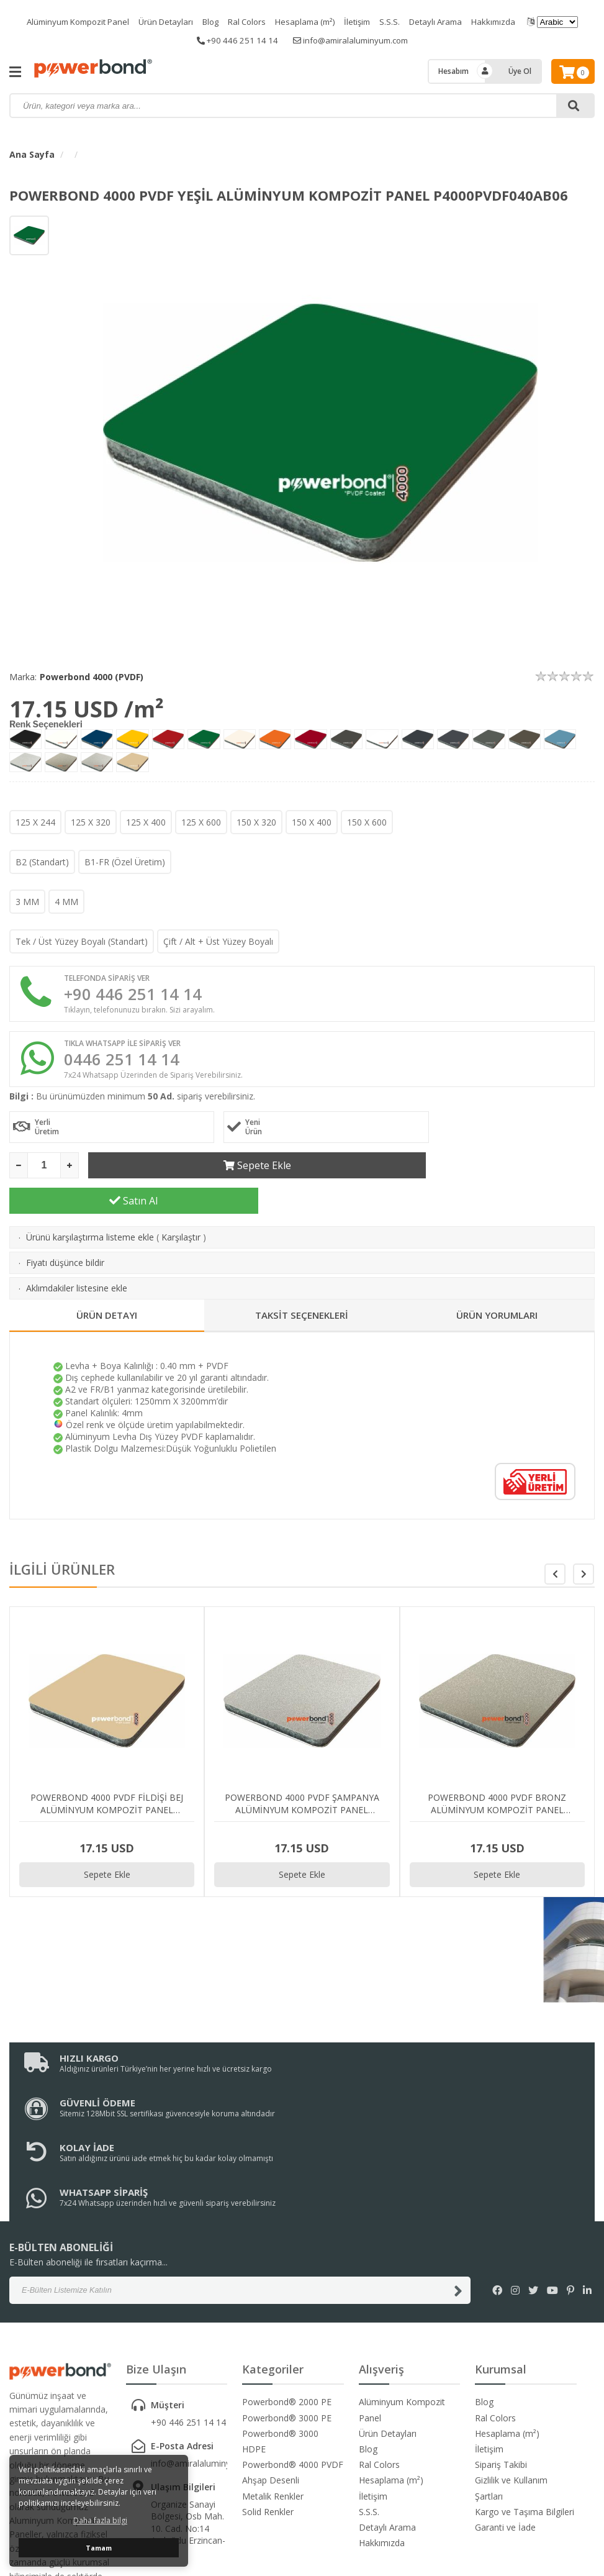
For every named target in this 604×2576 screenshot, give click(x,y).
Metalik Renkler (273, 2380)
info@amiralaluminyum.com (353, 40)
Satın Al (470, 1174)
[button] (583, 1547)
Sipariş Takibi (501, 2348)
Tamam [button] (99, 2547)
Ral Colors (247, 21)
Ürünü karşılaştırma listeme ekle (90, 1210)
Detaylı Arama (447, 21)
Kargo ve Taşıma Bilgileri (524, 2395)
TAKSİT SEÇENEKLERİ (302, 1288)
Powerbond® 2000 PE (286, 2286)
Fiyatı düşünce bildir (65, 1236)
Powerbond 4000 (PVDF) (91, 677)
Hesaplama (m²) (309, 21)
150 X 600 (367, 822)
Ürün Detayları (160, 21)
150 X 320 (256, 822)
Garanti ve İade (505, 2411)
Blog (208, 21)
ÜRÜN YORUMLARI (497, 1288)
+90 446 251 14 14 (233, 40)
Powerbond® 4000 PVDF (292, 2348)
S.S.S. (399, 21)
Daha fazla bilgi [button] (100, 2520)
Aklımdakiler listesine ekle (76, 1261)
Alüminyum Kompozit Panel (66, 21)
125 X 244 (35, 822)
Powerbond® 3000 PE (286, 2302)
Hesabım (453, 71)
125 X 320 (90, 822)
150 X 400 (311, 822)
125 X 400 (146, 822)
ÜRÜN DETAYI (107, 1288)
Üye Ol (519, 71)
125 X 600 (201, 822)
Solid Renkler (268, 2395)
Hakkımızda (508, 21)
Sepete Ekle (212, 1174)
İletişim (365, 21)
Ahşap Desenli (270, 2364)
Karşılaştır (181, 1210)
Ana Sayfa (32, 154)
